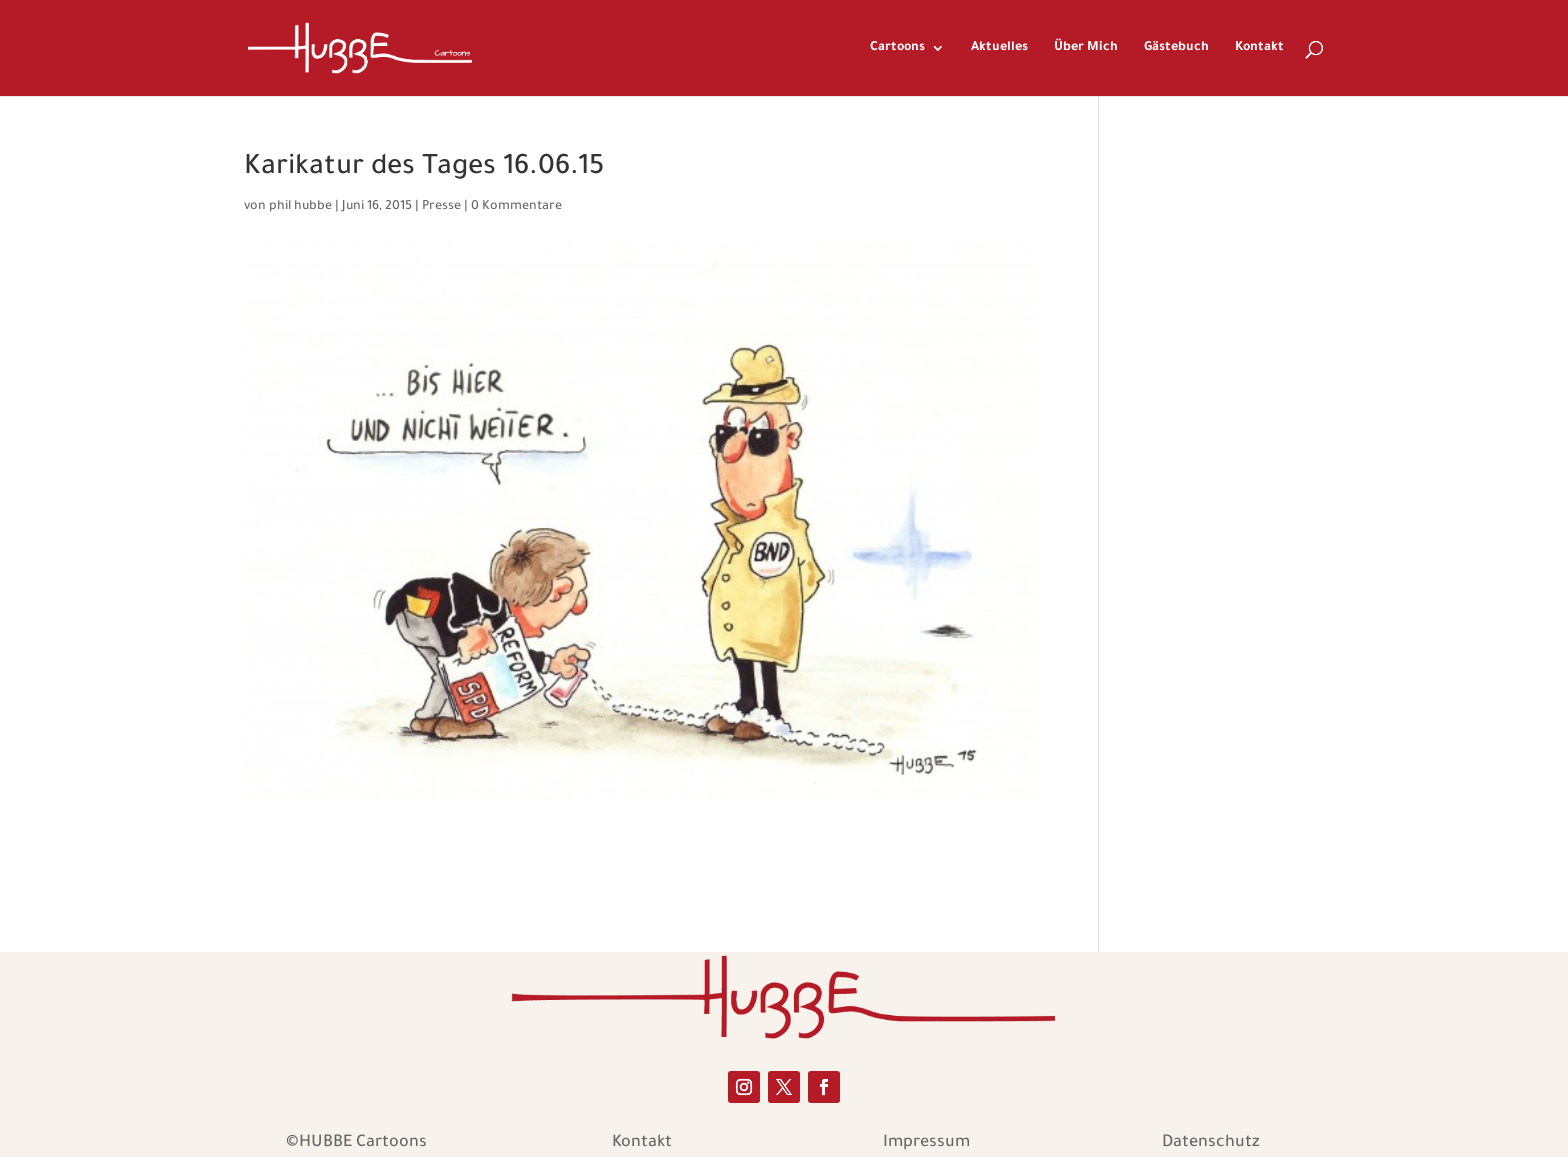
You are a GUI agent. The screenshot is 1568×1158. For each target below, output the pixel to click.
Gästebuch (1176, 48)
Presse (441, 207)
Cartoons (897, 48)
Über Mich (1086, 48)
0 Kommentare (516, 207)
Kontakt (1259, 48)
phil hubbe (300, 207)
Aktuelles (999, 48)
